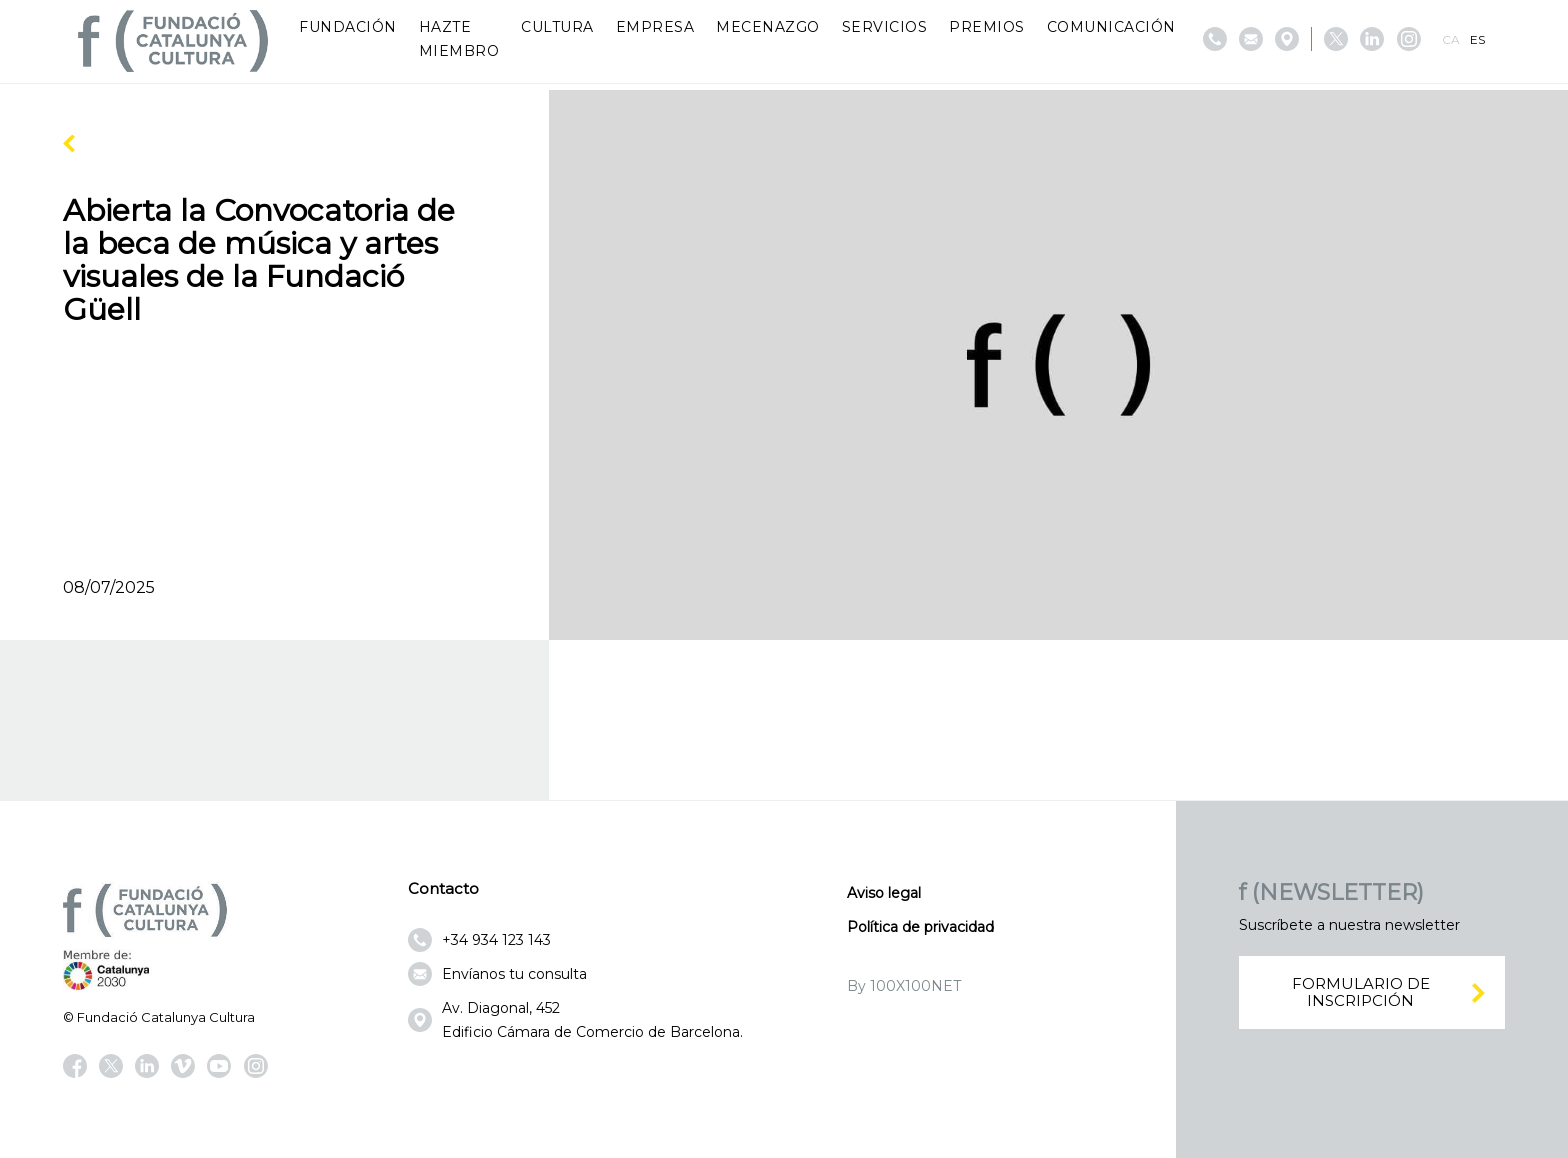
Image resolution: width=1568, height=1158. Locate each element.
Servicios (885, 27)
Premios (987, 27)
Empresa (655, 27)
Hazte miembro (459, 39)
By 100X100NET (904, 986)
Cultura (557, 27)
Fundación (348, 27)
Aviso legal (884, 893)
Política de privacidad (920, 927)
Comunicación (1111, 27)
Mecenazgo (768, 27)
